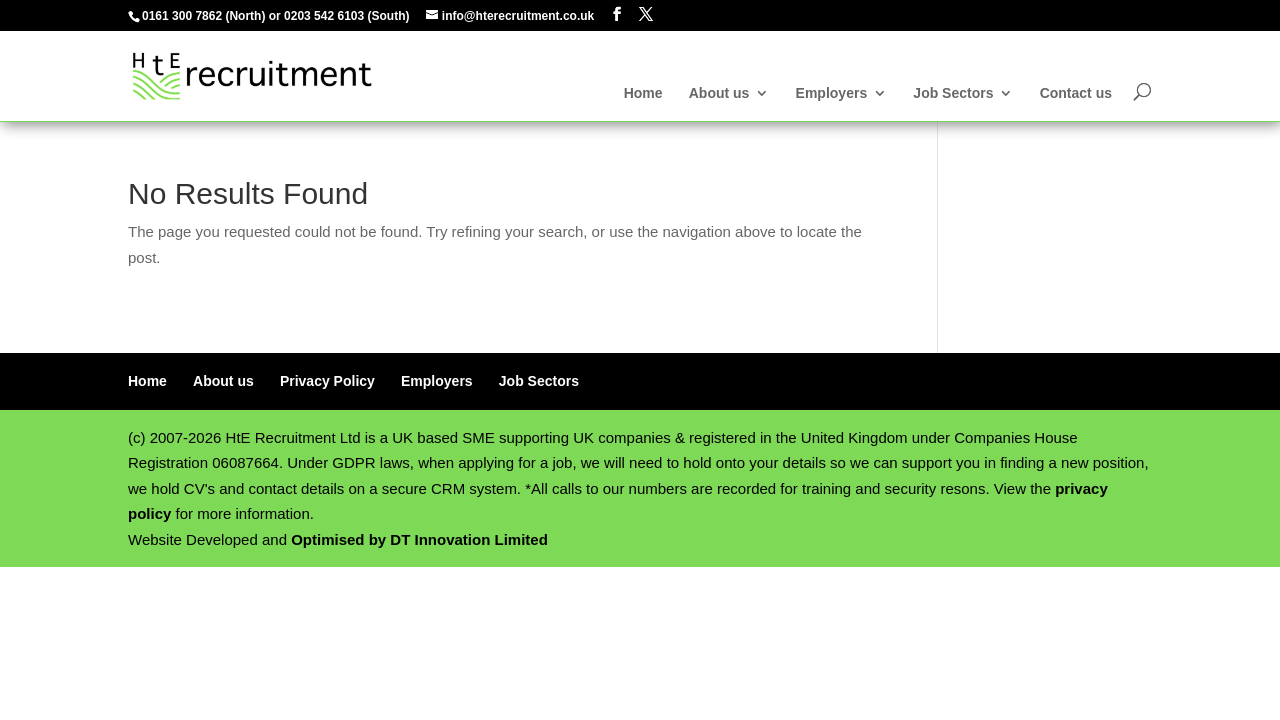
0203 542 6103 (324, 16)
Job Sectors (953, 93)
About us (719, 93)
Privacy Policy (327, 381)
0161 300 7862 (182, 16)
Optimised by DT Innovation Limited (419, 539)
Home (643, 93)
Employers (832, 93)
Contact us (1076, 93)
